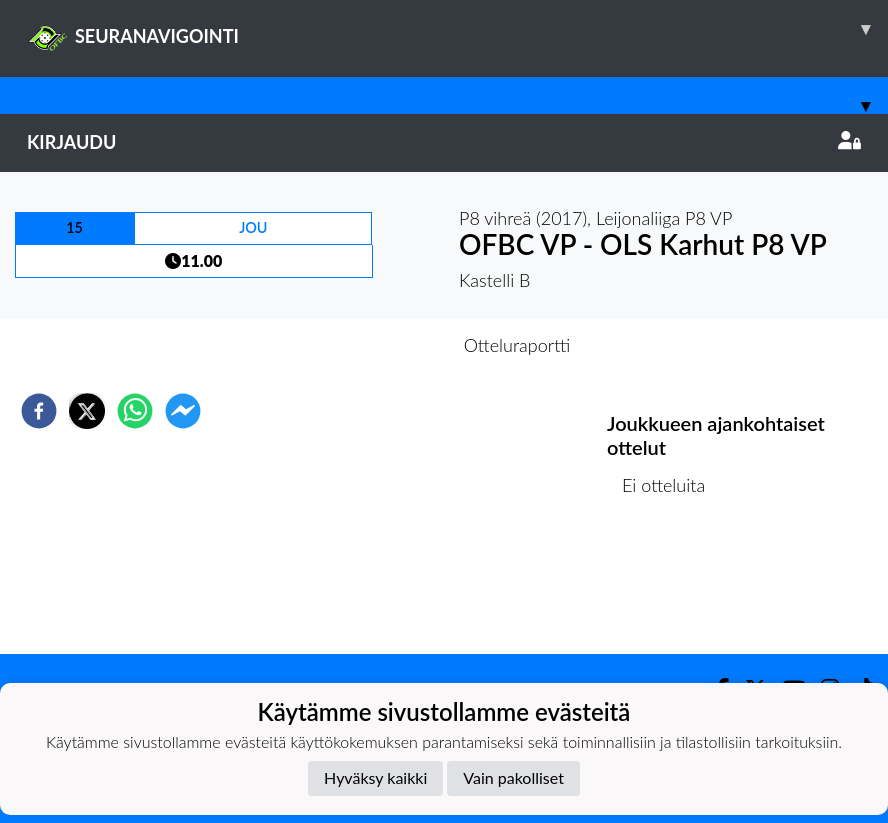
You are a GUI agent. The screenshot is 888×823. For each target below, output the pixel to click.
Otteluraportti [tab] (517, 345)
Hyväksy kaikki (375, 777)
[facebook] (39, 411)
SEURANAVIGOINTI (457, 29)
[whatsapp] (135, 411)
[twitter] (87, 411)
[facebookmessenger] (183, 411)
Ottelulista (671, 586)
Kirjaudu (444, 142)
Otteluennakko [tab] (375, 345)
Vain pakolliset (513, 777)
